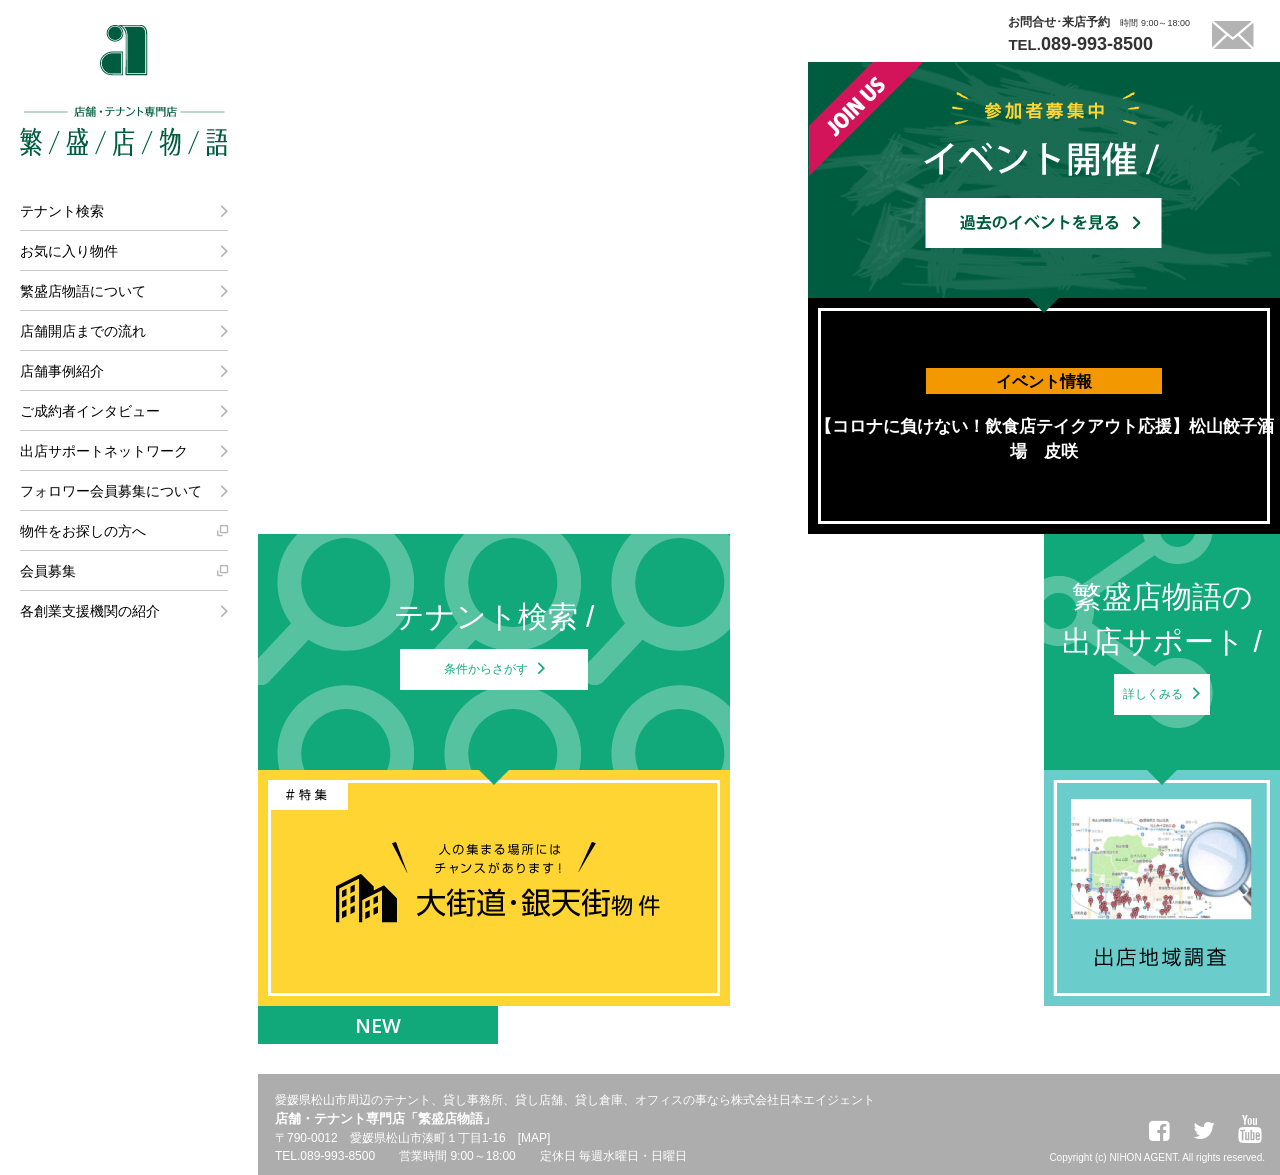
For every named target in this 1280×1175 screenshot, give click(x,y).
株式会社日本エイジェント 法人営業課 (137, 939)
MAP (534, 1138)
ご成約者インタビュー (90, 411)
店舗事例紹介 (62, 371)
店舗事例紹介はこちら (400, 496)
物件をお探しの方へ (83, 531)
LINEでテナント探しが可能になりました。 (575, 28)
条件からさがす (486, 680)
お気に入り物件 (69, 251)
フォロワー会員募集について (111, 491)
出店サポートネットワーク (104, 451)
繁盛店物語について (83, 291)
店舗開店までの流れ (83, 331)
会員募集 (48, 571)
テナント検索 (62, 211)
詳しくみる (1154, 705)
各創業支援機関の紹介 (90, 611)
